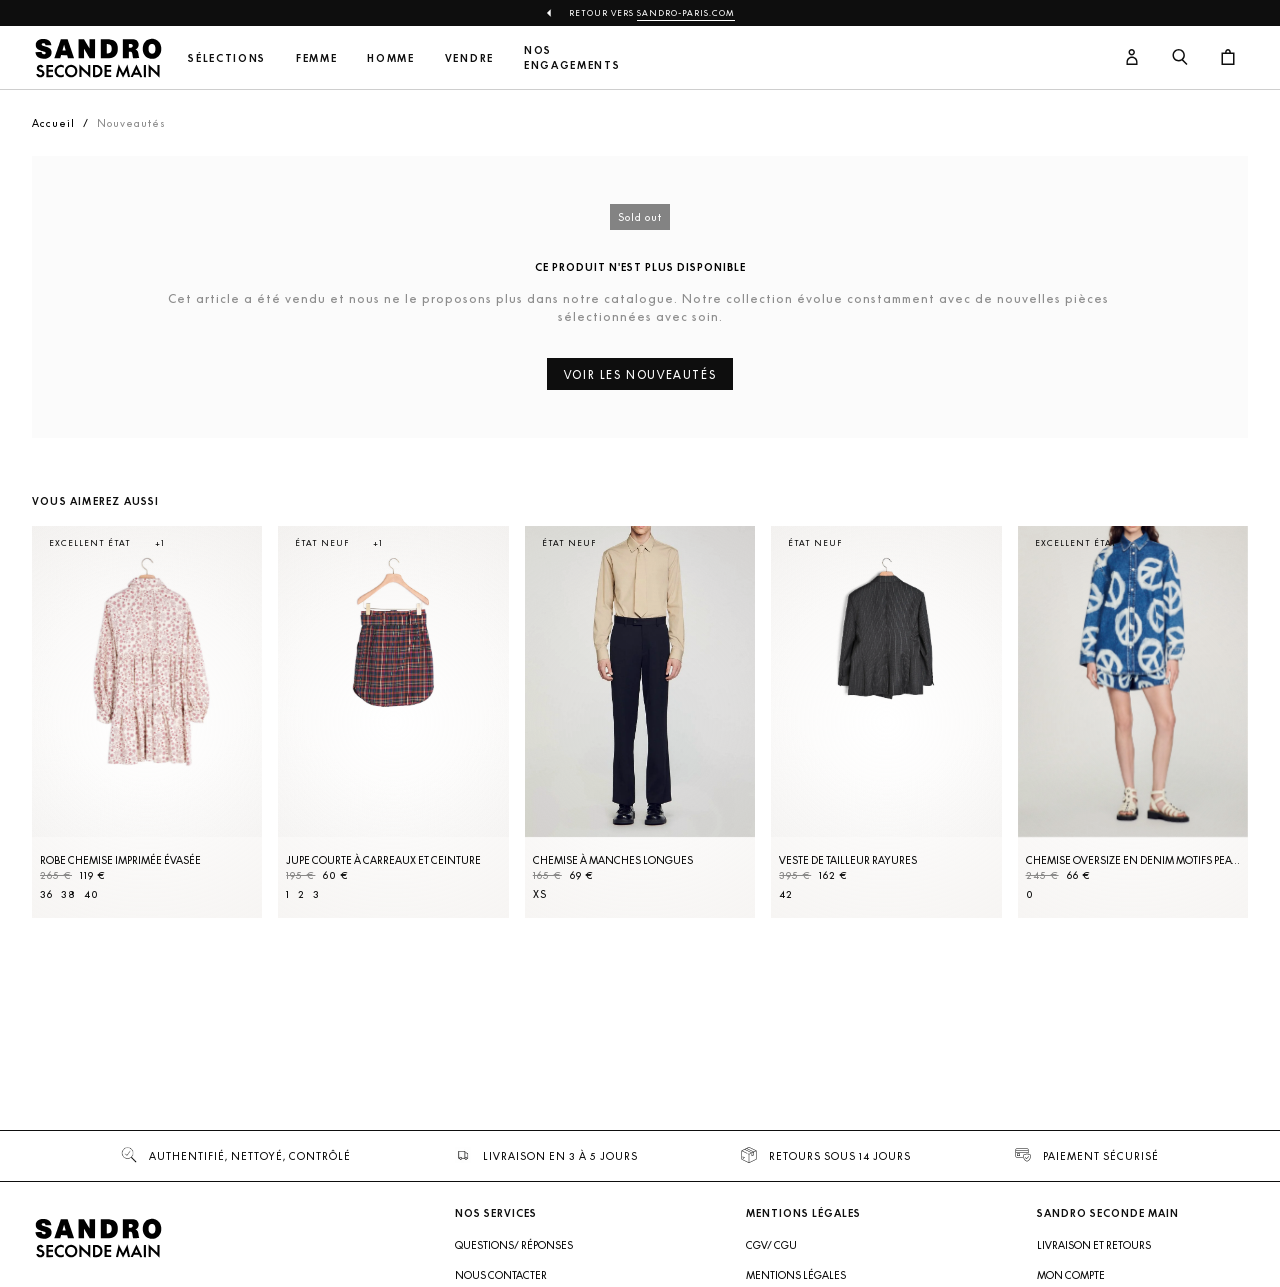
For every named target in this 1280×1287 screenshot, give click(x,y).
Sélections (227, 58)
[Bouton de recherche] (1180, 58)
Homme (390, 58)
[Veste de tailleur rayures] (886, 722)
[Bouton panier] (1228, 58)
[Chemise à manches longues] (640, 722)
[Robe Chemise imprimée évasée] (147, 722)
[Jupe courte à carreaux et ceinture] (393, 722)
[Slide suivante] (1208, 742)
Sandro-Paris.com (686, 13)
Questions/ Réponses (514, 1245)
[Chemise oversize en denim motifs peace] (1133, 722)
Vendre (469, 58)
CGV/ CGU (771, 1245)
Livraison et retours (1094, 1245)
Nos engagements (572, 58)
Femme (316, 58)
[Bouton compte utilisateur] (1132, 58)
